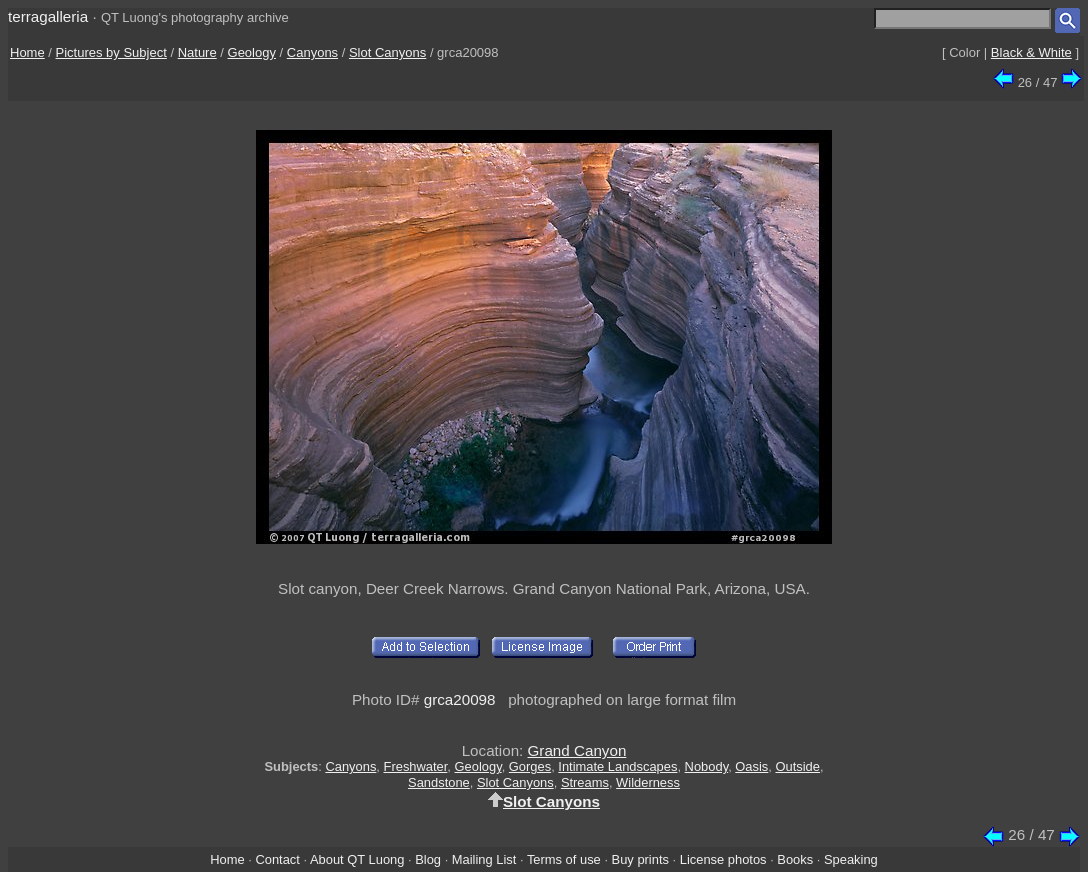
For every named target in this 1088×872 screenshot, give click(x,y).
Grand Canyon (577, 750)
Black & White (1031, 52)
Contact (277, 859)
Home (27, 52)
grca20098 (460, 699)
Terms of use (564, 859)
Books (795, 859)
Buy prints (640, 859)
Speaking (851, 859)
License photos (723, 859)
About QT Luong (357, 859)
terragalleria (48, 16)
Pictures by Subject (111, 52)
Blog (428, 859)
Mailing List (484, 859)
